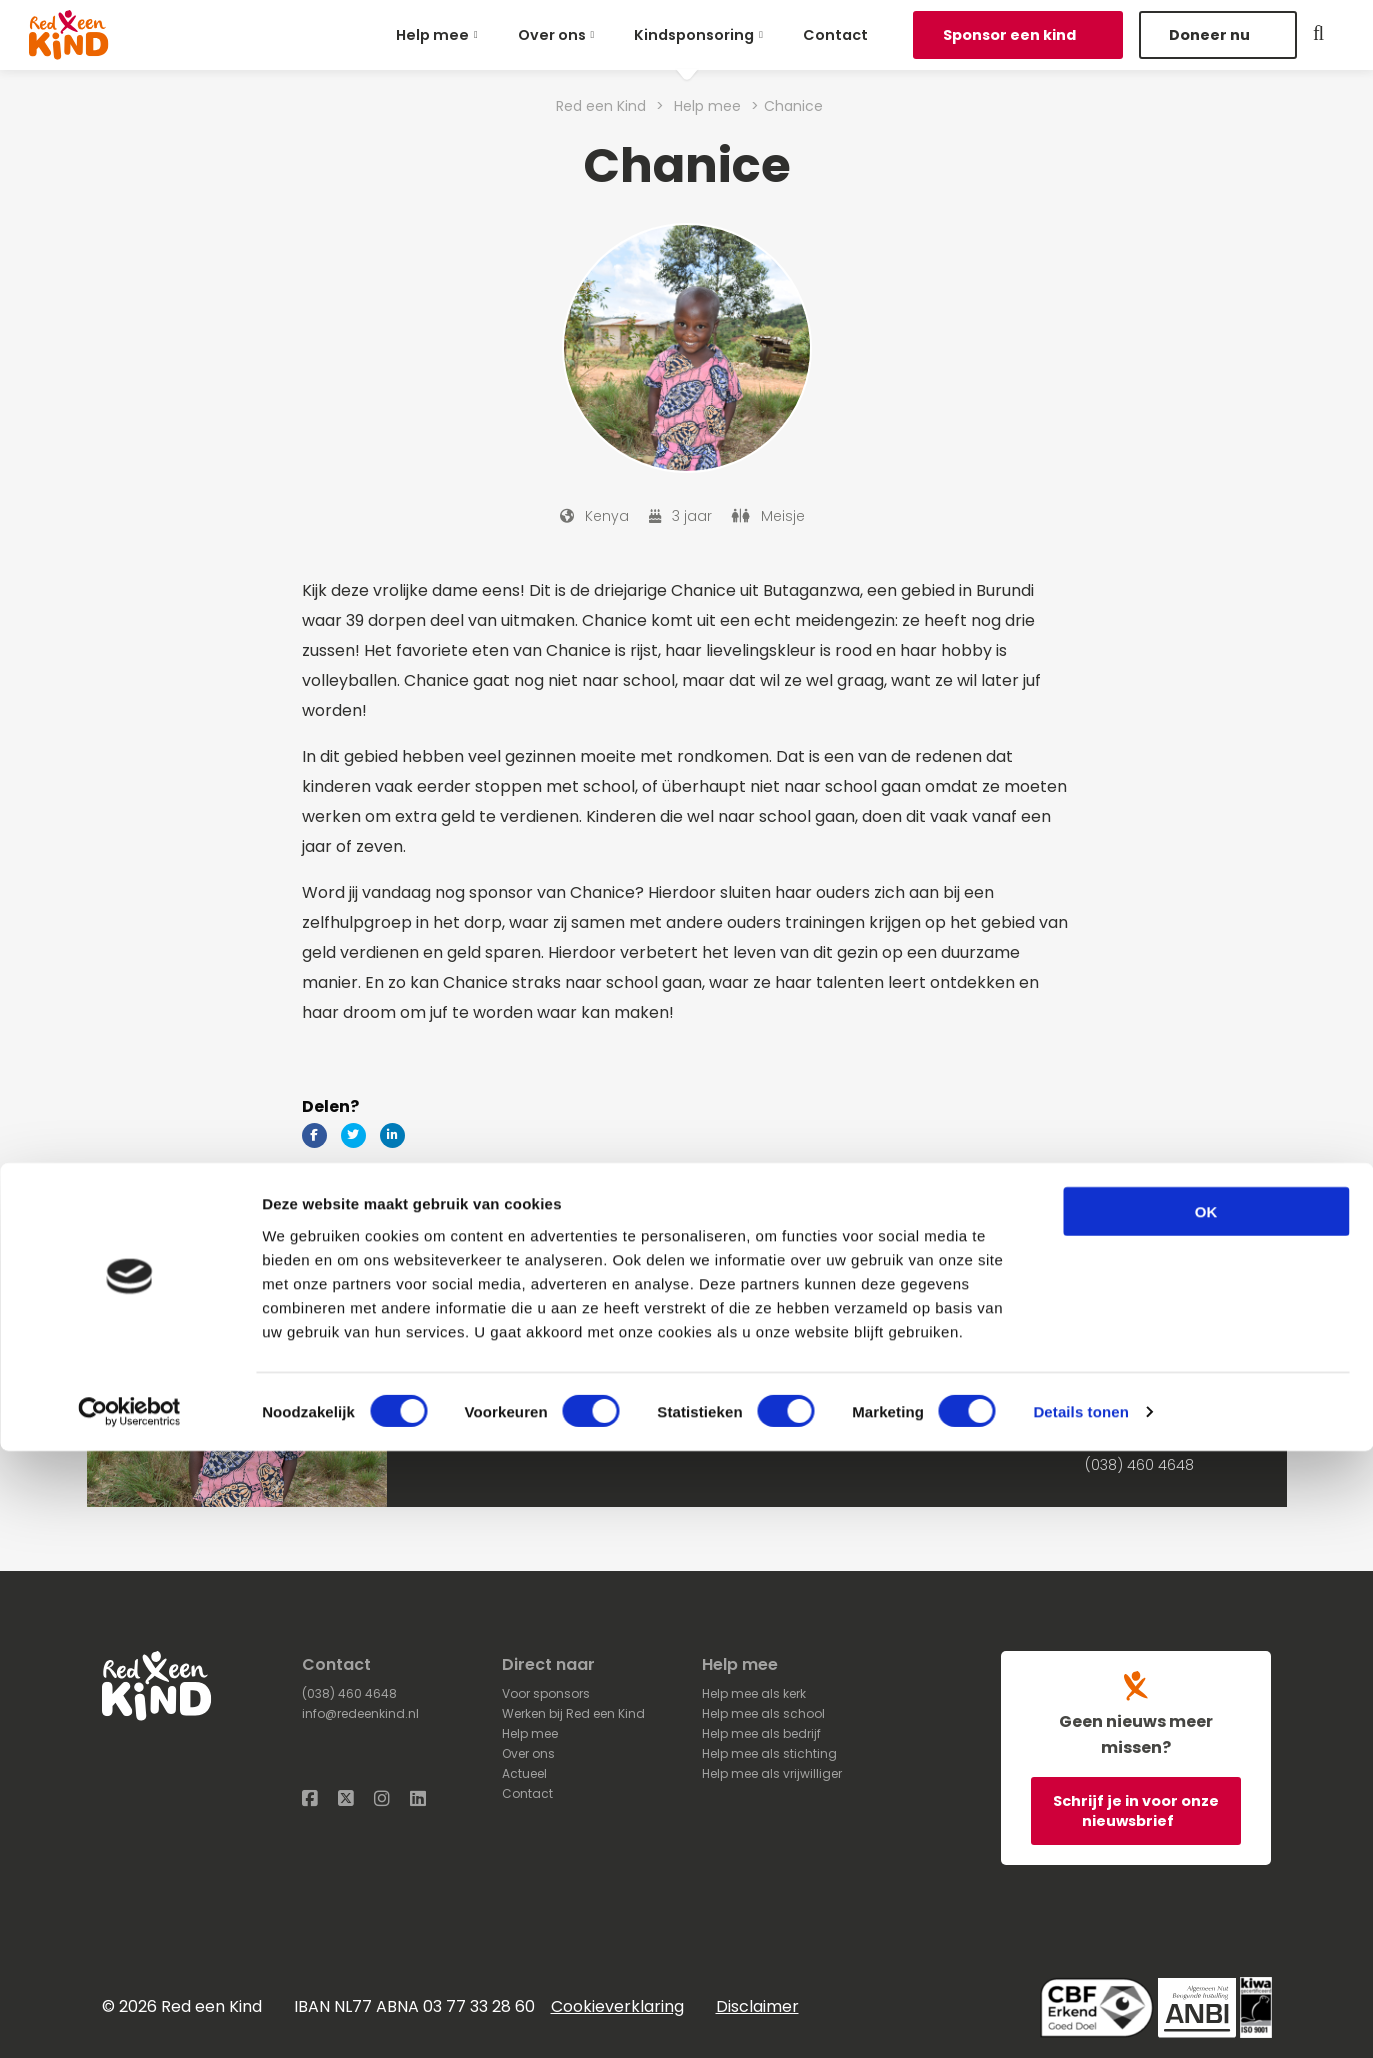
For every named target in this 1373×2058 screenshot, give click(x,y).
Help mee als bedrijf (761, 1733)
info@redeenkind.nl (360, 1713)
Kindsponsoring (694, 35)
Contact (835, 35)
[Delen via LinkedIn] (392, 1135)
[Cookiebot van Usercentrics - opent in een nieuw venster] (129, 2019)
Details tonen (1080, 2018)
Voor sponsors (546, 1693)
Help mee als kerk (754, 1693)
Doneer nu (1211, 35)
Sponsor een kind (1011, 35)
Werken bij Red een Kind (573, 1713)
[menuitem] (441, 35)
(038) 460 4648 (1139, 1465)
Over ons (552, 35)
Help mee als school (763, 1713)
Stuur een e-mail (1144, 1445)
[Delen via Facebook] (314, 1135)
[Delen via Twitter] (353, 1135)
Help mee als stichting (769, 1753)
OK (1206, 1817)
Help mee (432, 35)
